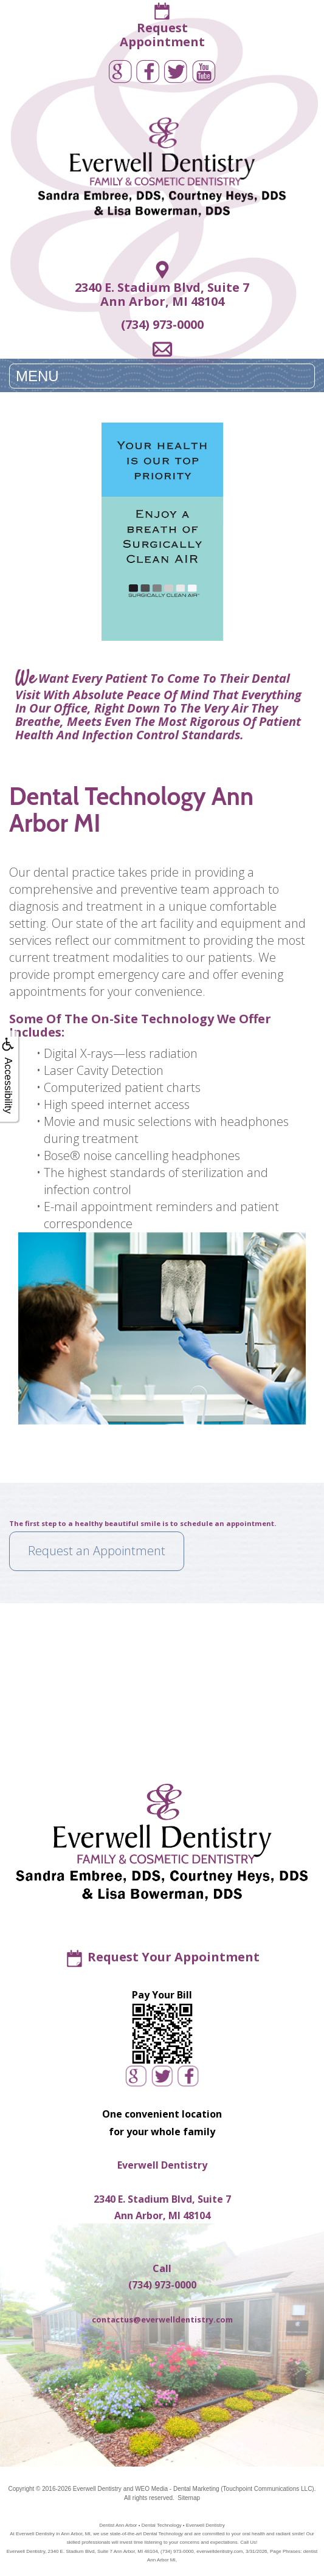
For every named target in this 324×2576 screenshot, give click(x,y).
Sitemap (189, 2498)
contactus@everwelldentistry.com (162, 2319)
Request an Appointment (96, 1550)
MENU (37, 376)
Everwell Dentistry (97, 2488)
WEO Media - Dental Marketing (177, 2488)
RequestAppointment (162, 34)
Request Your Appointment (174, 1957)
